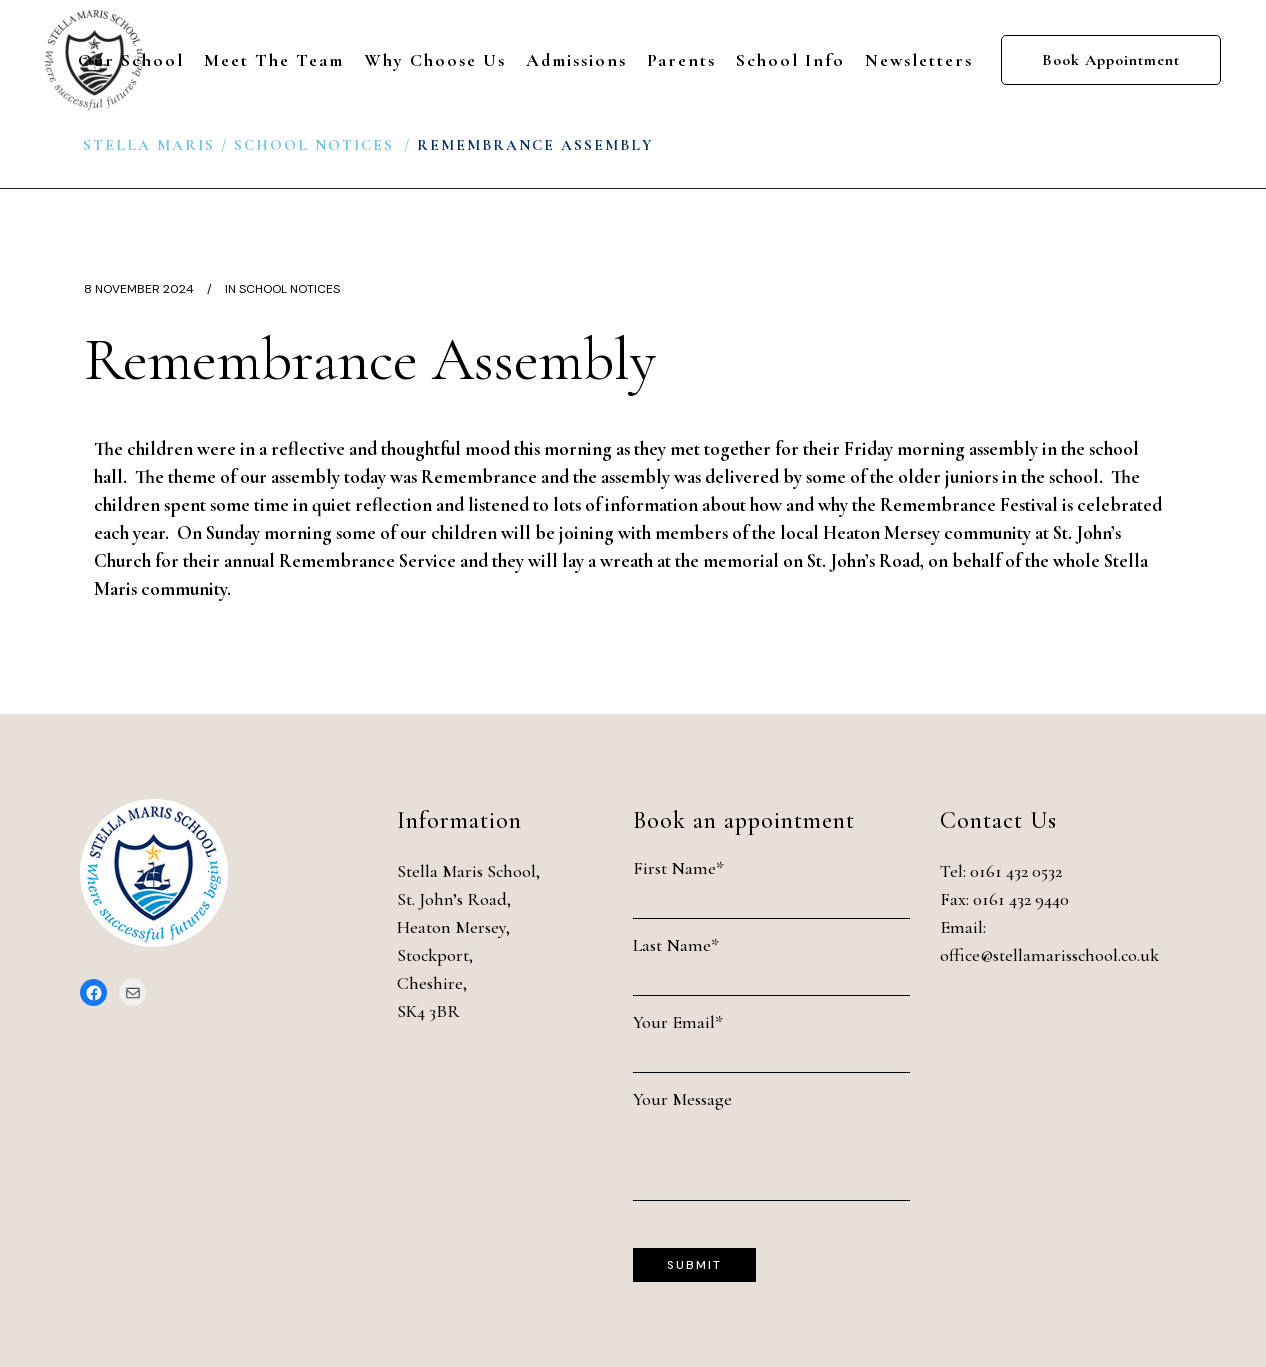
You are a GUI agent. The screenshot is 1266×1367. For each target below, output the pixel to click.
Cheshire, (432, 983)
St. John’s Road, (454, 899)
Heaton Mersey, (453, 927)
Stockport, (435, 955)
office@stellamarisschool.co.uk (1049, 955)
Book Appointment (1111, 60)
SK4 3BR (428, 1011)
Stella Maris (149, 145)
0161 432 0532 (1016, 871)
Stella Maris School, (468, 871)
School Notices (314, 145)
